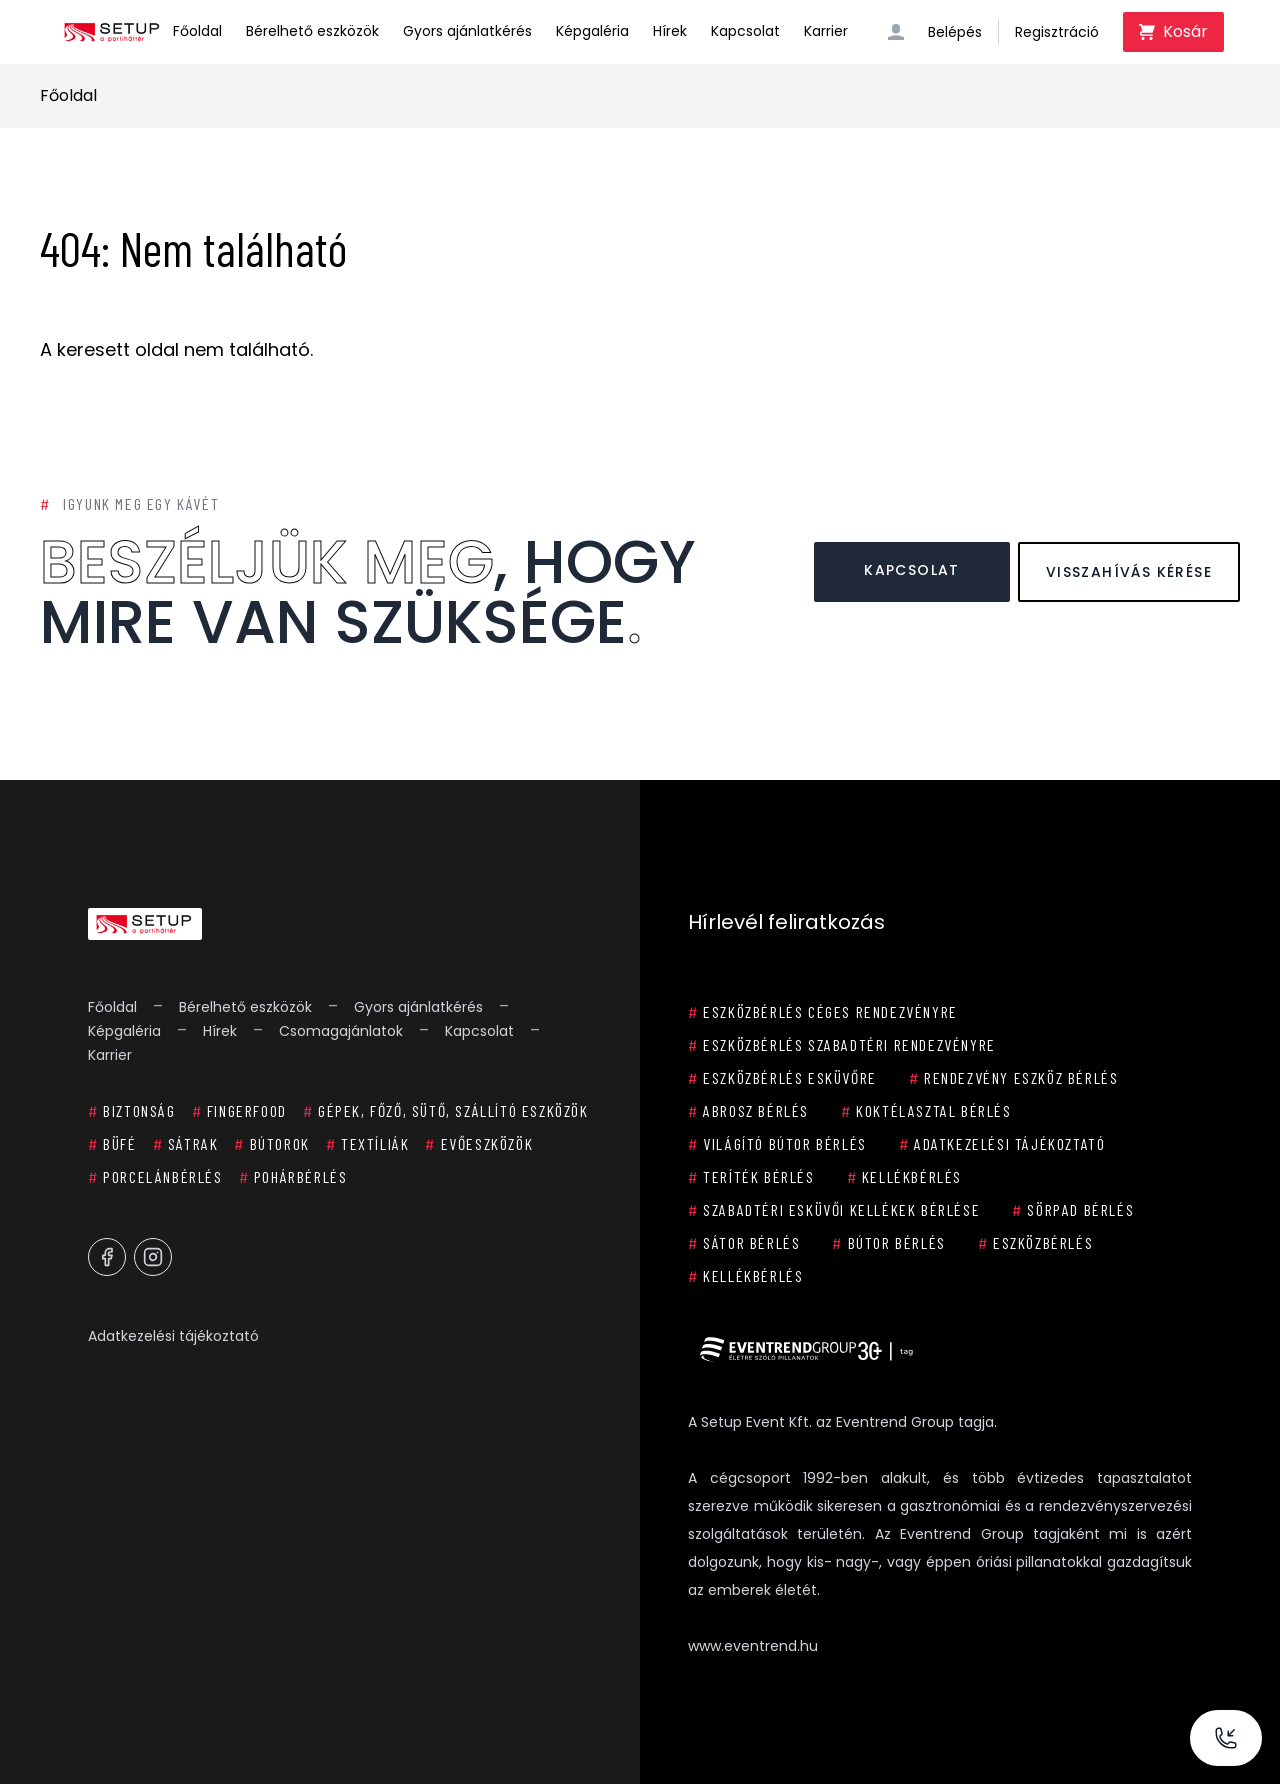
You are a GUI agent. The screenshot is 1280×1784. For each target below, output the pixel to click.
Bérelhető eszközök (312, 31)
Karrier (826, 31)
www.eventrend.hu (753, 1646)
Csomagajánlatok (341, 1031)
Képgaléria (592, 31)
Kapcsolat (745, 31)
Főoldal (197, 31)
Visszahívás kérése (1129, 572)
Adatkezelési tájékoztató (173, 1336)
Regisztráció (1057, 32)
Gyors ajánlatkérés (467, 31)
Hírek (670, 31)
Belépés (955, 32)
